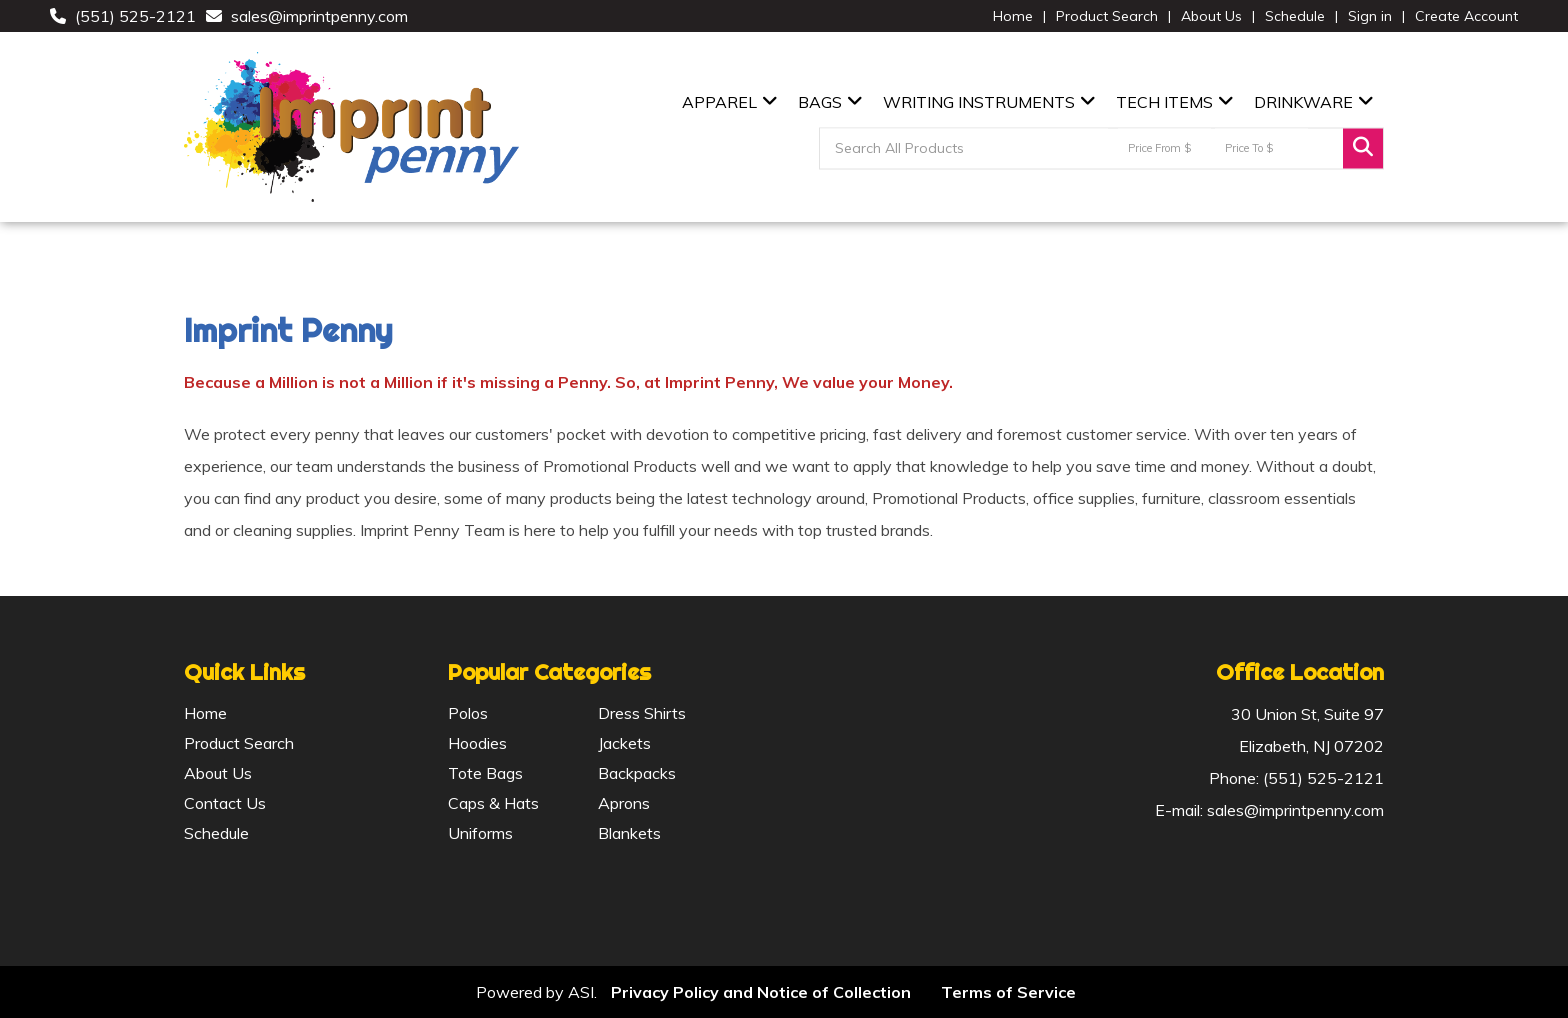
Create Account (1466, 16)
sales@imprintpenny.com (319, 16)
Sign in (1370, 16)
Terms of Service (1008, 992)
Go (1363, 148)
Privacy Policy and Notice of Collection (761, 992)
